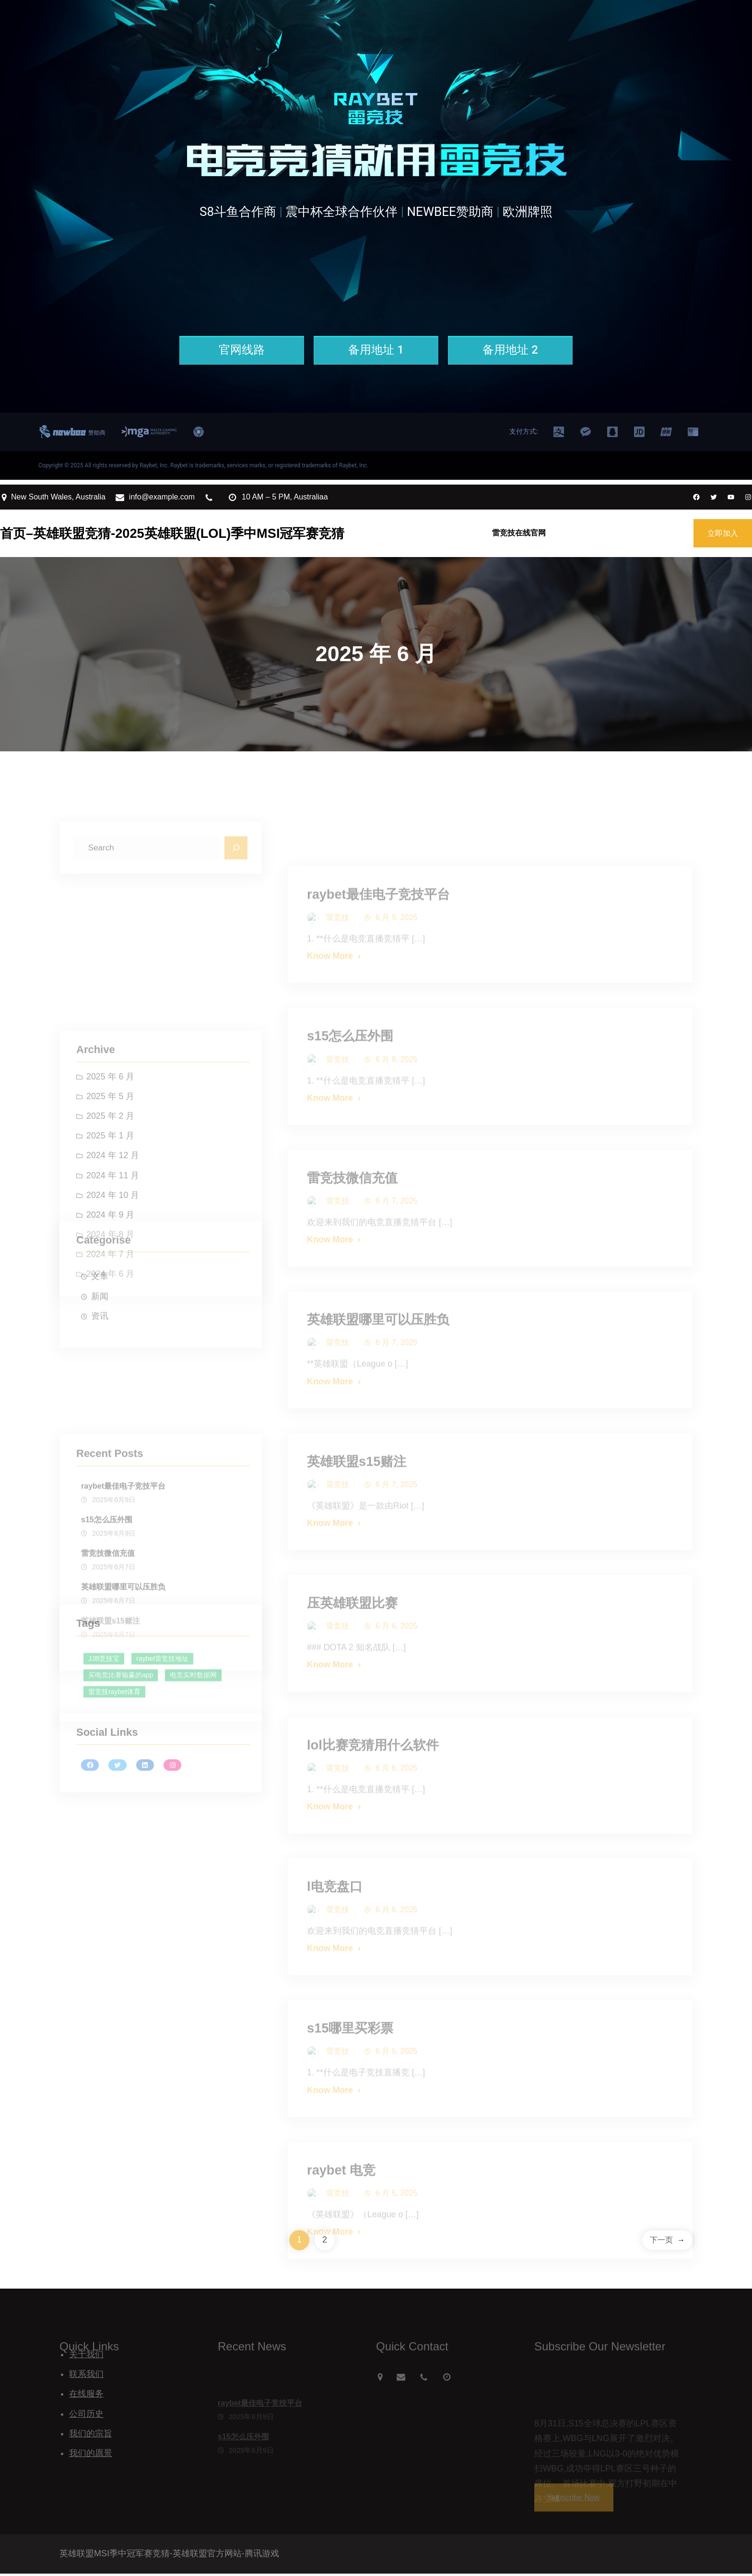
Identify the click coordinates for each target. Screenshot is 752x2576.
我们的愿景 (90, 2455)
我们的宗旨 (90, 2436)
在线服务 (86, 2396)
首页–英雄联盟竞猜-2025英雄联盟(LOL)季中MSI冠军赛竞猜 (172, 533)
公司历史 (86, 2416)
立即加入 (722, 533)
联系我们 (86, 2376)
